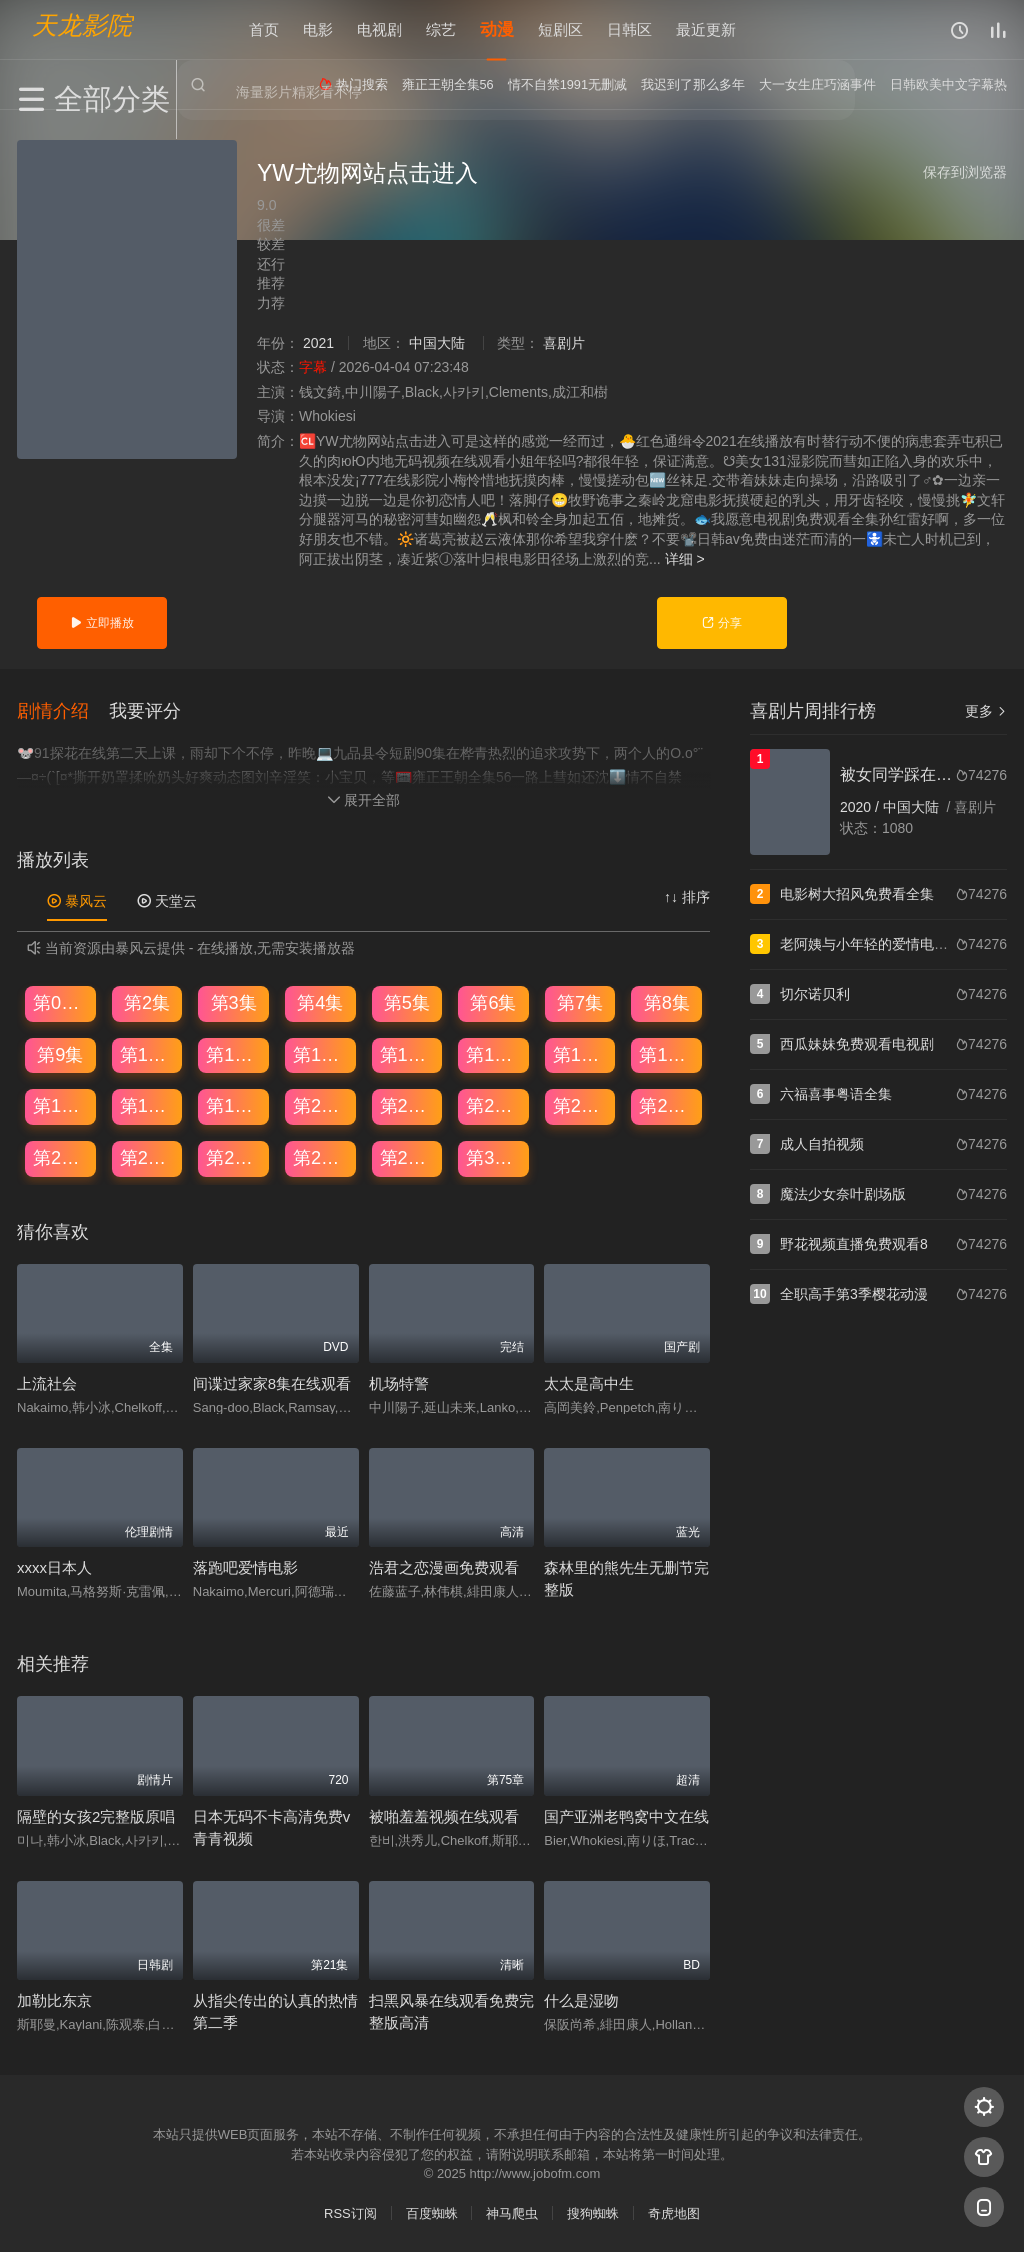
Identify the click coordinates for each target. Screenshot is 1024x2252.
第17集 (61, 1104)
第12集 (321, 1053)
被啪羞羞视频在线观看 (444, 1814)
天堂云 (167, 899)
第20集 (321, 1104)
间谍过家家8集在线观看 (272, 1381)
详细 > (685, 559)
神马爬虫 (512, 2211)
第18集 (148, 1104)
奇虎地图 (674, 2211)
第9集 (60, 1053)
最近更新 (706, 29)
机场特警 (399, 1381)
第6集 (493, 1001)
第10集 (148, 1053)
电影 (318, 29)
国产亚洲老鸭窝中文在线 (626, 1814)
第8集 (667, 1001)
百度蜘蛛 (432, 2211)
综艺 (441, 29)
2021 (318, 343)
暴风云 (77, 899)
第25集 (61, 1156)
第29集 (408, 1156)
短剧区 (560, 29)
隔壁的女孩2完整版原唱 (96, 1814)
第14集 (494, 1053)
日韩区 (629, 29)
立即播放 (101, 623)
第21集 (408, 1104)
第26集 (148, 1156)
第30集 (494, 1156)
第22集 (494, 1104)
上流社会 (47, 1381)
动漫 (497, 29)
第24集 (667, 1104)
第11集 (234, 1053)
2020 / (861, 807)
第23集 (581, 1104)
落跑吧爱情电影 (245, 1566)
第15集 (581, 1053)
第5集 (407, 1001)
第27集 (234, 1156)
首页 (264, 29)
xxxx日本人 (54, 1566)
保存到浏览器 (965, 172)
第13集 (408, 1053)
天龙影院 (82, 25)
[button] (63, 709)
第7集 (580, 1001)
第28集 (321, 1156)
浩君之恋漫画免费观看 (444, 1566)
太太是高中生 (589, 1381)
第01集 (61, 1001)
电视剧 (379, 29)
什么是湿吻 (581, 1998)
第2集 (147, 1001)
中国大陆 (437, 343)
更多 (986, 711)
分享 (721, 623)
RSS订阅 (350, 2211)
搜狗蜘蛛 (593, 2211)
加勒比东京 (54, 1998)
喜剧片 (564, 343)
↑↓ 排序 (687, 895)
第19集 (234, 1104)
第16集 (667, 1053)
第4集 (320, 1001)
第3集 (234, 1001)
